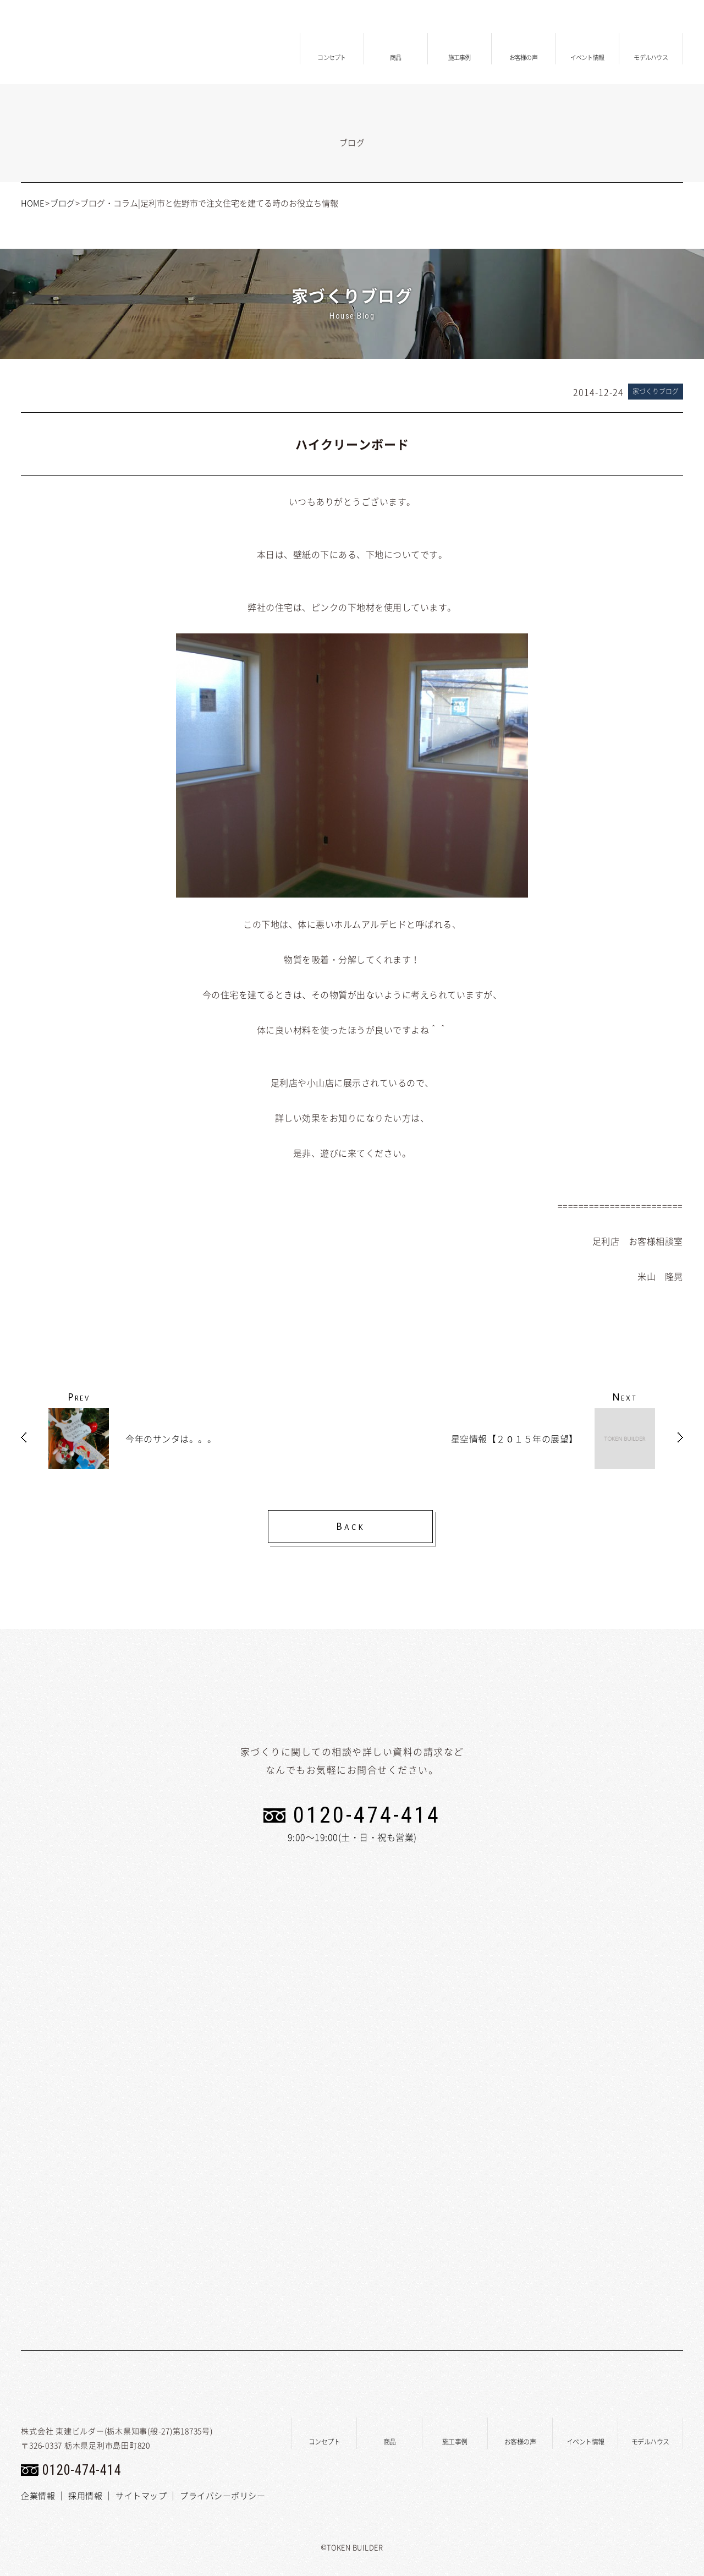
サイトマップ (141, 2496)
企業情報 (38, 2496)
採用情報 (85, 2496)
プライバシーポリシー (222, 2496)
